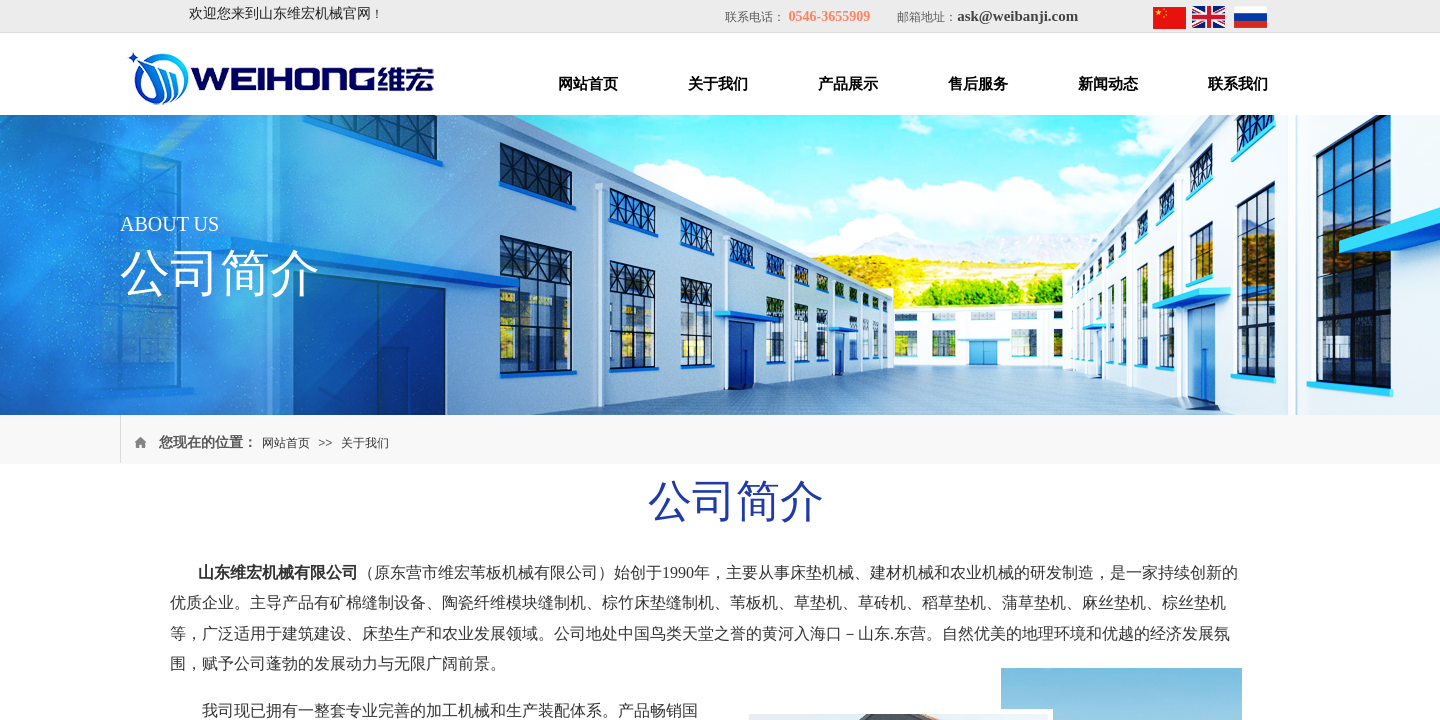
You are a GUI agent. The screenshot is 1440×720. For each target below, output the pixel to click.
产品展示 (848, 84)
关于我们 (718, 84)
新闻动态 (1108, 84)
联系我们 (1238, 84)
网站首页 (588, 84)
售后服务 (978, 84)
